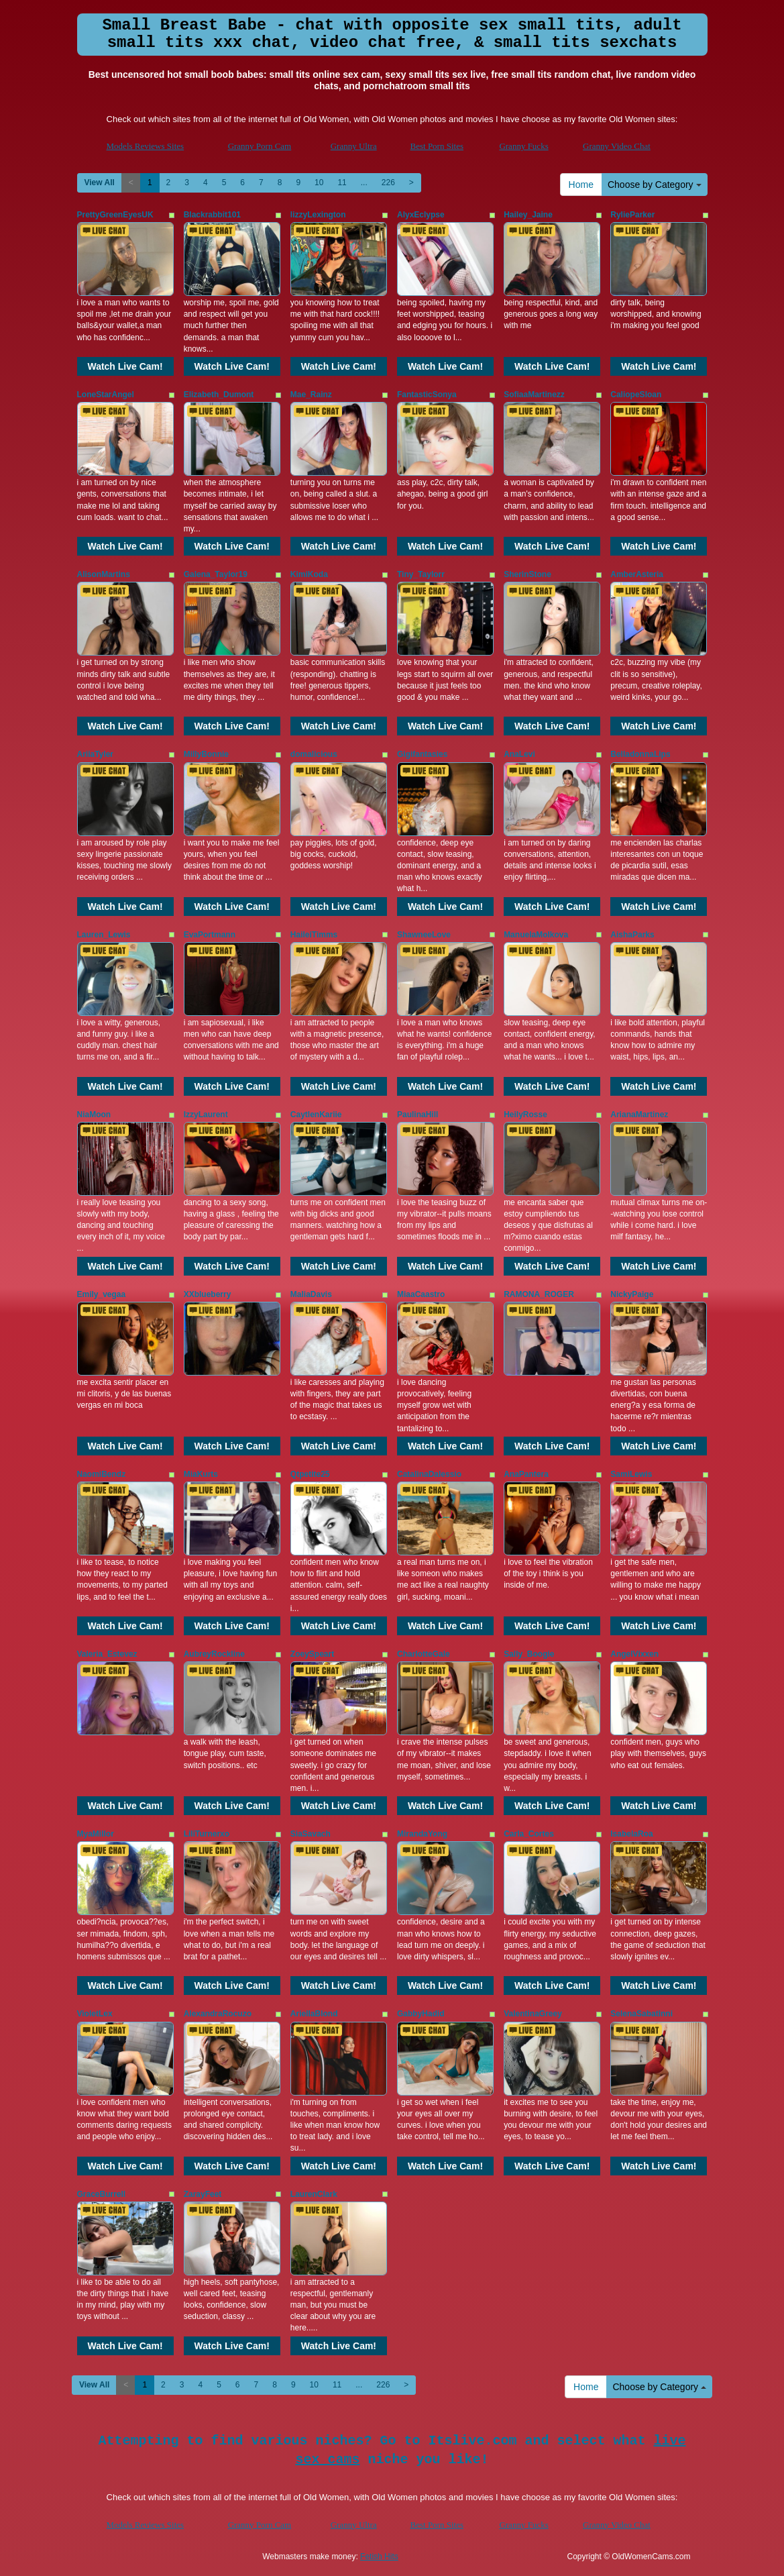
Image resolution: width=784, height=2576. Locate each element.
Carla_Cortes (529, 1834)
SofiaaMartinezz (534, 394)
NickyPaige (631, 1294)
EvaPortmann (209, 934)
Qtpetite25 (310, 1474)
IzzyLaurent (206, 1114)
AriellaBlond (314, 2013)
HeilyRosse (525, 1114)
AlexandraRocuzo (217, 2013)
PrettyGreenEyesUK (115, 214)
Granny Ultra (354, 146)
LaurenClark (313, 2194)
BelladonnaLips (640, 754)
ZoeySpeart (312, 1654)
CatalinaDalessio (429, 1474)
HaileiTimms (313, 934)
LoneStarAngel (105, 394)
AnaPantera (526, 1474)
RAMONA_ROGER (539, 1294)
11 (341, 182)
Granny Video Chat (617, 146)
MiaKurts (201, 1474)
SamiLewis (631, 1474)
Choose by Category (655, 184)
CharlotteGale (423, 1654)
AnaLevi (519, 754)
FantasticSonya (427, 394)
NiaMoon (94, 1114)
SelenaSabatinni (641, 2013)
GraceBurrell (101, 2194)
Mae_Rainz (311, 394)
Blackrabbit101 (212, 214)
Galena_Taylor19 (215, 574)
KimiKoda (309, 574)
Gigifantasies (422, 754)
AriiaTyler (95, 754)
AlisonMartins (103, 574)
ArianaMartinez (639, 1114)
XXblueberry (207, 1294)
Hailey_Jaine (528, 214)
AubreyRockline (214, 1654)
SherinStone (527, 574)
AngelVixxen (634, 1654)
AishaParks (632, 934)
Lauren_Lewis (104, 934)
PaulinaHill (417, 1114)
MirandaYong (422, 1834)
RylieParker (632, 214)
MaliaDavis (311, 1294)
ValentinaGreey (533, 2013)
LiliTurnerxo (206, 1834)
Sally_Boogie (529, 1654)
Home (581, 184)
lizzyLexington (318, 214)
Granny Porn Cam (260, 146)
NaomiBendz (101, 1474)
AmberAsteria (636, 574)
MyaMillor (95, 1834)
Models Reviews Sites (145, 146)
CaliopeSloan (635, 394)
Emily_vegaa (101, 1294)
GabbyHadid (421, 2013)
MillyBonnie (206, 754)
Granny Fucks (523, 146)
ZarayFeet (203, 2194)
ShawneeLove (424, 934)
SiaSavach (310, 1834)
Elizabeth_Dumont (219, 394)
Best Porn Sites (436, 146)
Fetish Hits (379, 2556)
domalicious (313, 754)
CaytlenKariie (316, 1114)
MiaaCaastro (421, 1294)
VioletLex (95, 2013)
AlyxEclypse (421, 214)
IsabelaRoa (631, 1834)
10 (319, 182)
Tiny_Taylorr (421, 574)
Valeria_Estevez (107, 1654)
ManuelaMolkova (536, 934)
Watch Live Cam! (124, 366)
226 (388, 182)
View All (100, 182)
